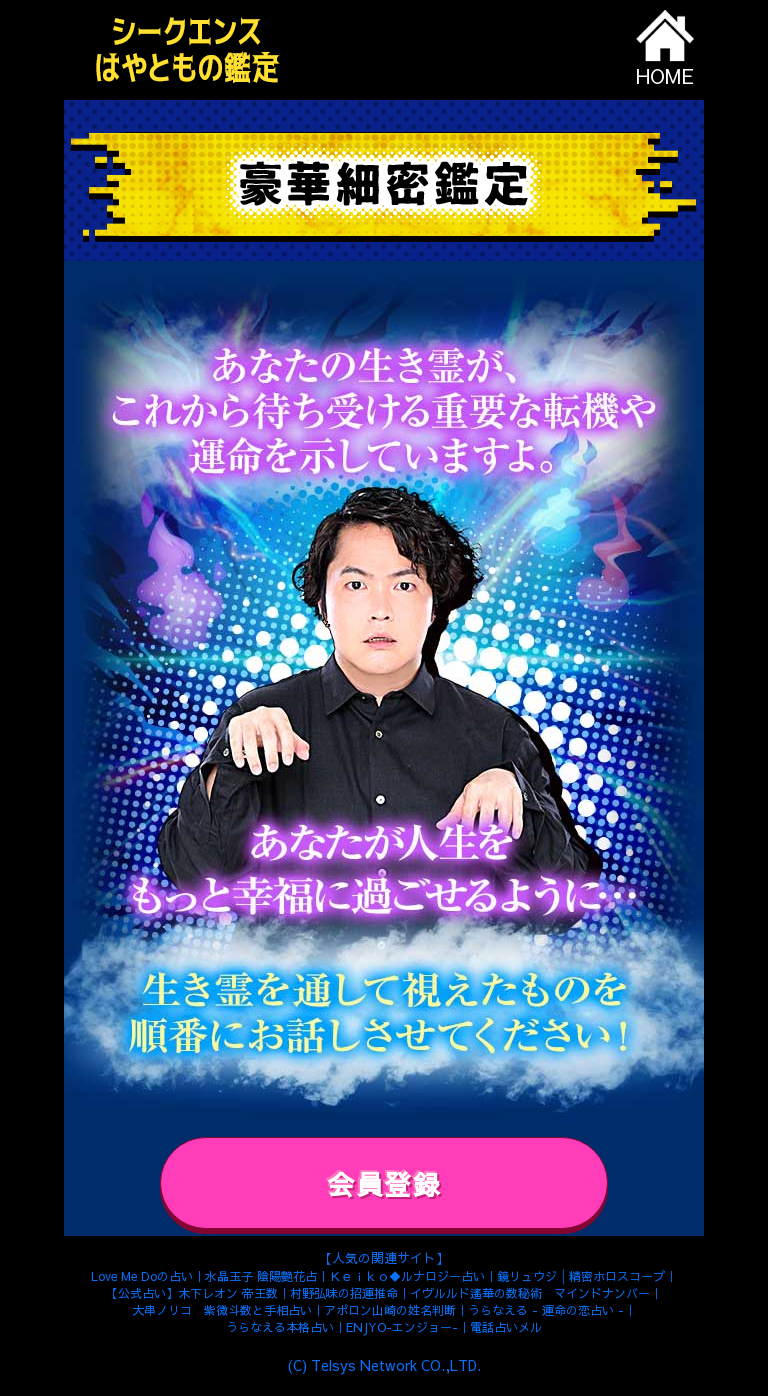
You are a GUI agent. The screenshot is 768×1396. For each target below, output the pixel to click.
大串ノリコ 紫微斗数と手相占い (222, 1310)
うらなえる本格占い (280, 1327)
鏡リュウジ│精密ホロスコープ (581, 1275)
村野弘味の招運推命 (344, 1292)
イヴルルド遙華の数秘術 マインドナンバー (530, 1292)
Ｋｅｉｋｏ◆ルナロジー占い (407, 1275)
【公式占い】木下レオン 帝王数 (192, 1292)
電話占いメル (506, 1327)
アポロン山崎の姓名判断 (390, 1309)
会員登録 (384, 1183)
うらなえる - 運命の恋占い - (546, 1310)
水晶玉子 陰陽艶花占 (261, 1275)
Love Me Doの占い (142, 1275)
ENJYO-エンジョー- (402, 1327)
